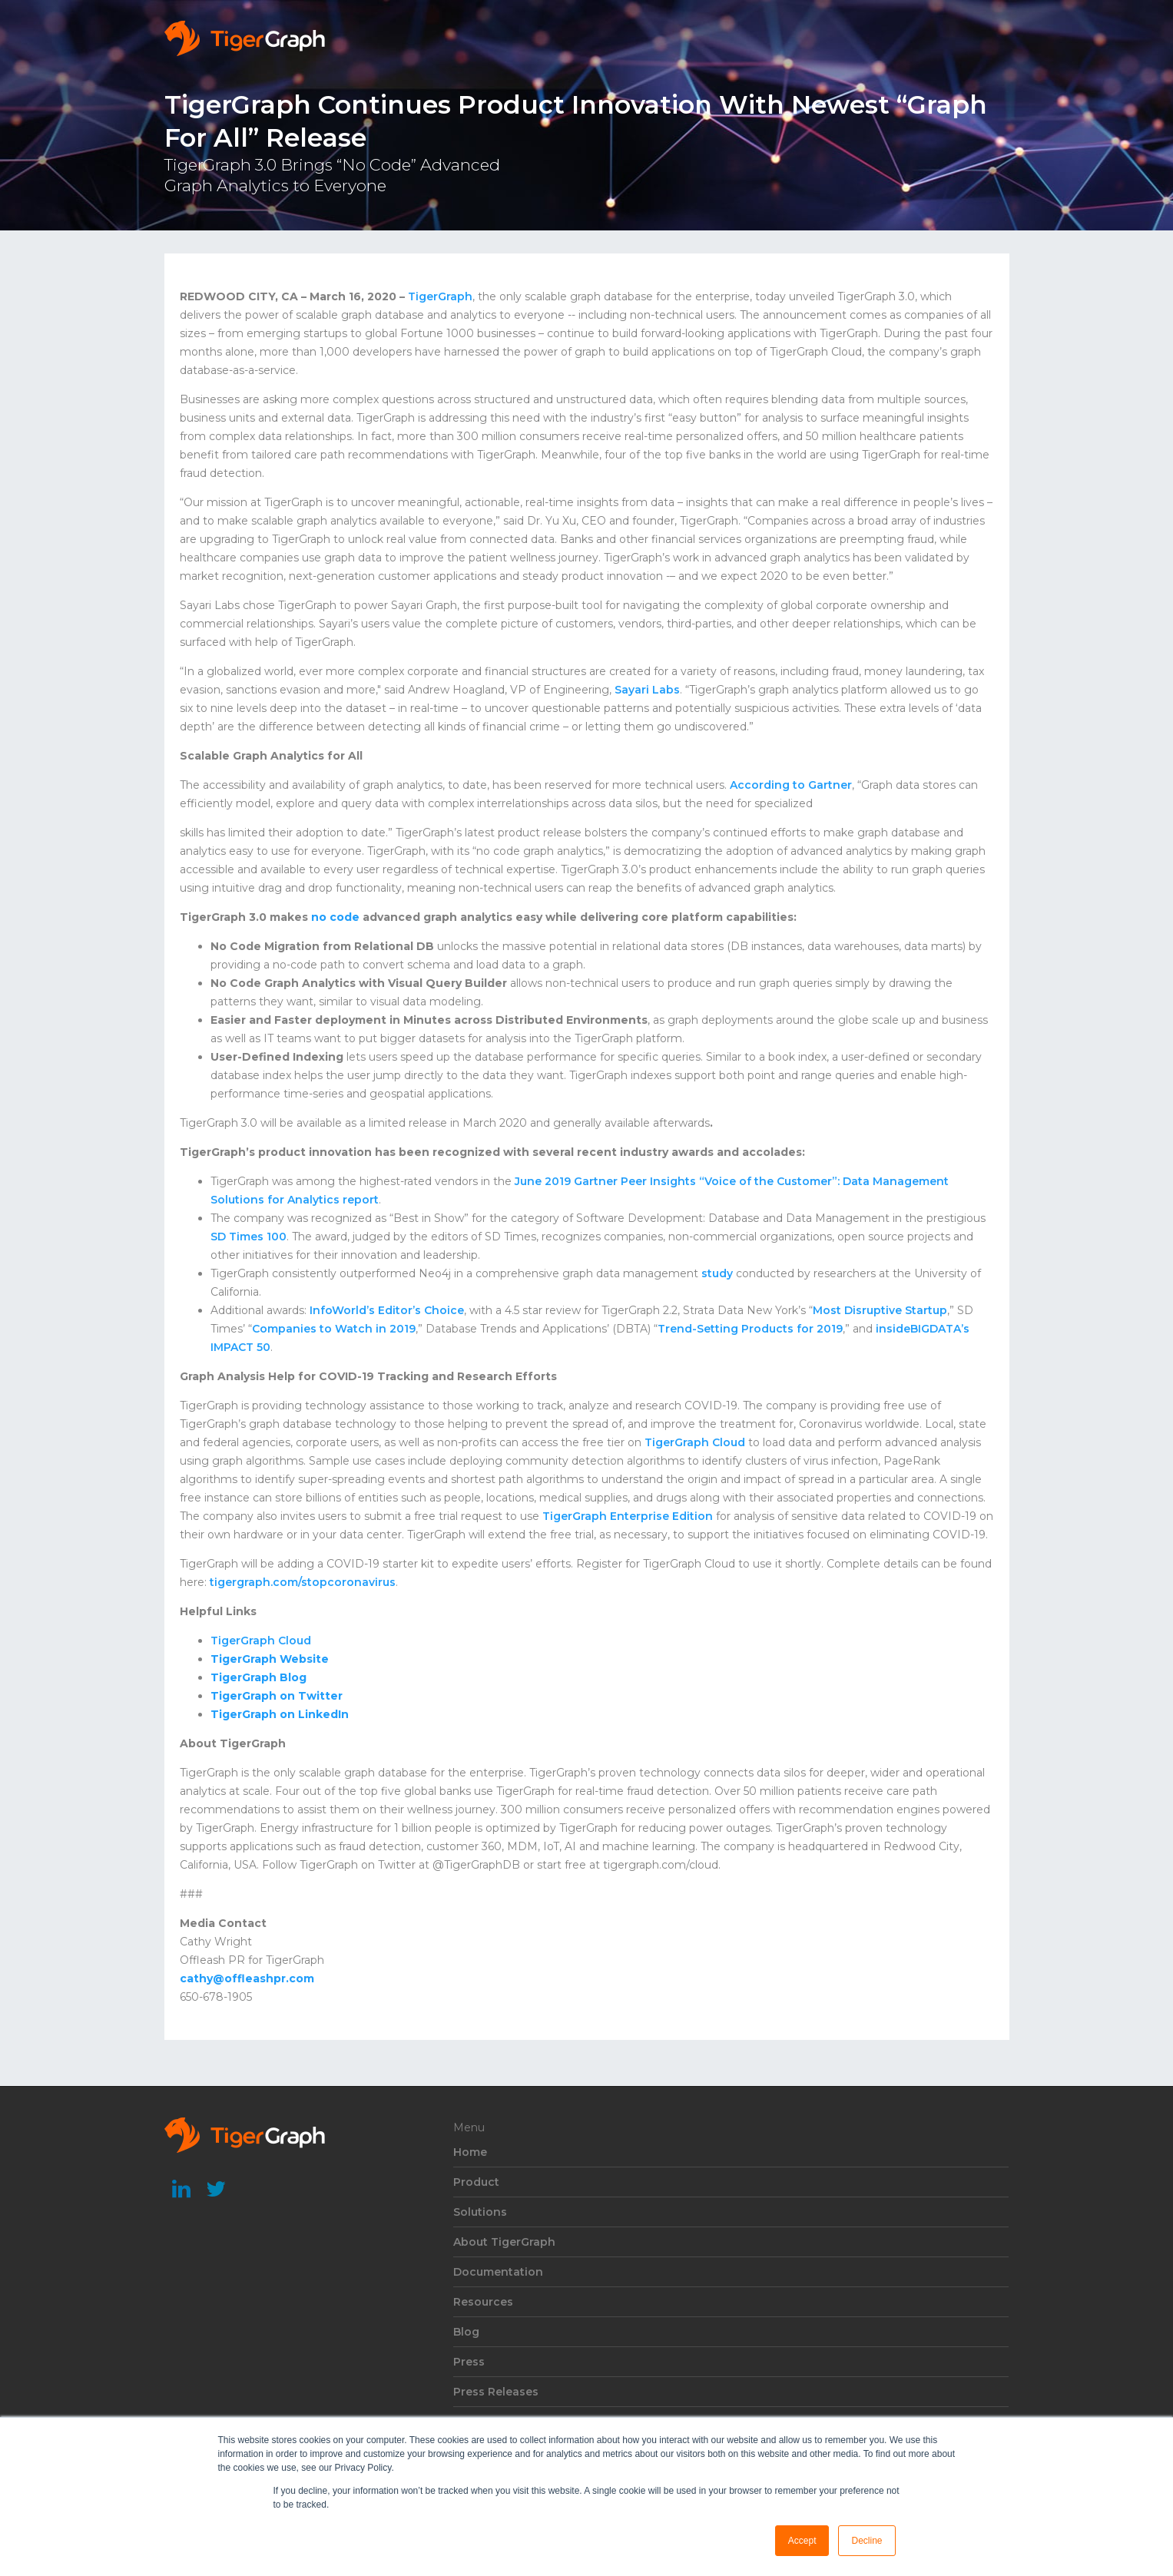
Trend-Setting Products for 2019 (750, 1329)
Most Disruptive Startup (880, 1310)
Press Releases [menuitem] (495, 2392)
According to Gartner (791, 785)
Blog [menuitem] (466, 2332)
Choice (442, 1310)
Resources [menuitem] (483, 2302)
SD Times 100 (248, 1236)
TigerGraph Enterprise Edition (627, 1516)
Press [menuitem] (469, 2362)
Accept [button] (802, 2540)
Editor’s (398, 1310)
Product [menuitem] (476, 2182)
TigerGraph (440, 296)
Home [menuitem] (470, 2152)
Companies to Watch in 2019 (334, 1329)
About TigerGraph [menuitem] (504, 2242)
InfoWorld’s (342, 1310)
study (717, 1273)
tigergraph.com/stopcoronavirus (303, 1582)
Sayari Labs (647, 690)
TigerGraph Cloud (694, 1442)
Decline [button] (866, 2540)
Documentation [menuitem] (498, 2272)
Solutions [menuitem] (480, 2212)
